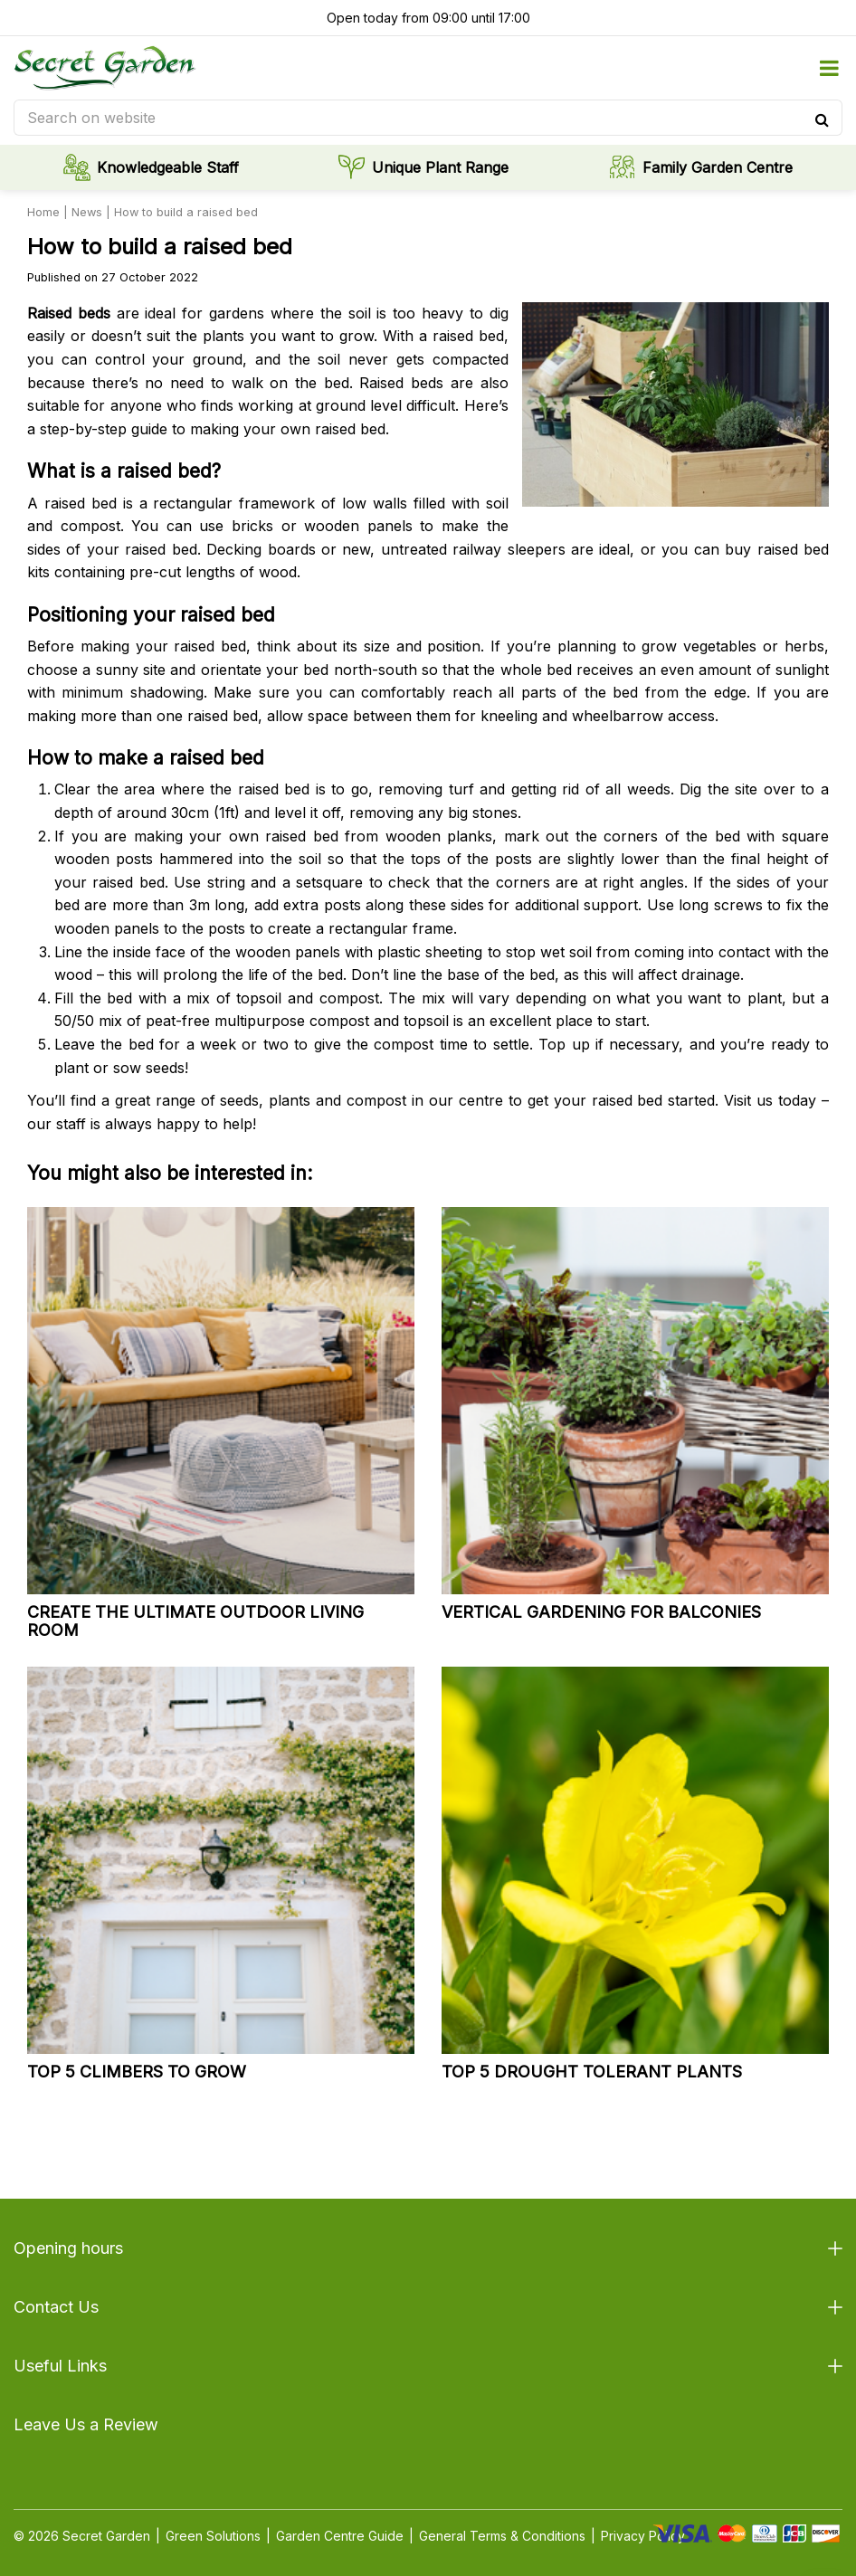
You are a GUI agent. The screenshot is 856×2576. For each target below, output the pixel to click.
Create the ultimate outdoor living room (195, 1621)
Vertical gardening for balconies (601, 1611)
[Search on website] (428, 118)
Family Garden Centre (717, 167)
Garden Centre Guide (340, 2535)
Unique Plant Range (440, 167)
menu (828, 67)
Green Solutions (213, 2535)
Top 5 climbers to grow (136, 2071)
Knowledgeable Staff (168, 167)
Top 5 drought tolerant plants (592, 2071)
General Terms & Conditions (502, 2535)
